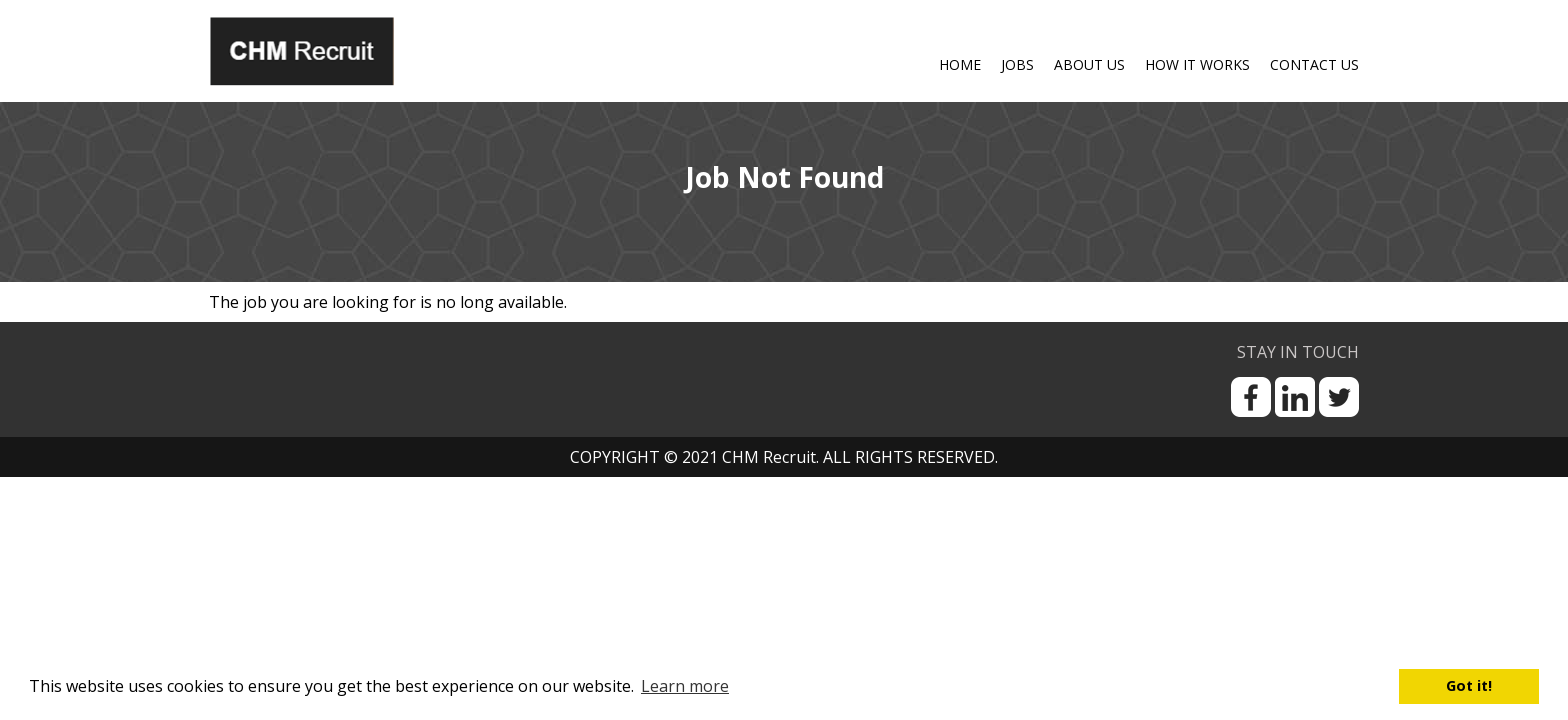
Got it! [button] (1469, 685)
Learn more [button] (685, 686)
